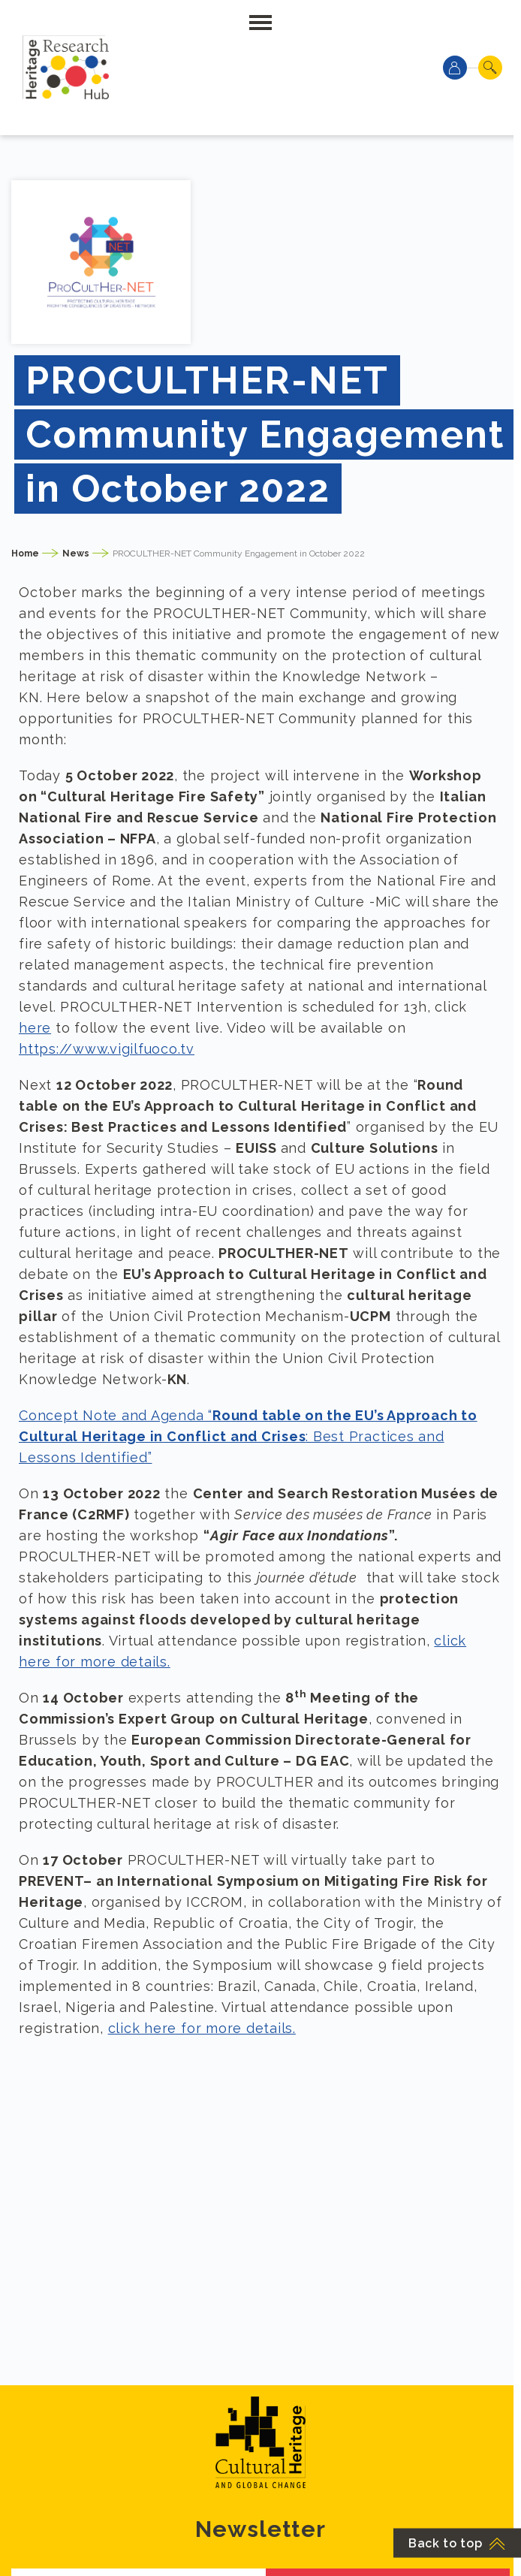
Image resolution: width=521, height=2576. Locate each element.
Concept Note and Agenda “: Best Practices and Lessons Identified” (248, 1436)
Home (25, 553)
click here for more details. (202, 2028)
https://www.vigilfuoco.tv (106, 1049)
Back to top (457, 2543)
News (75, 553)
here (35, 1028)
